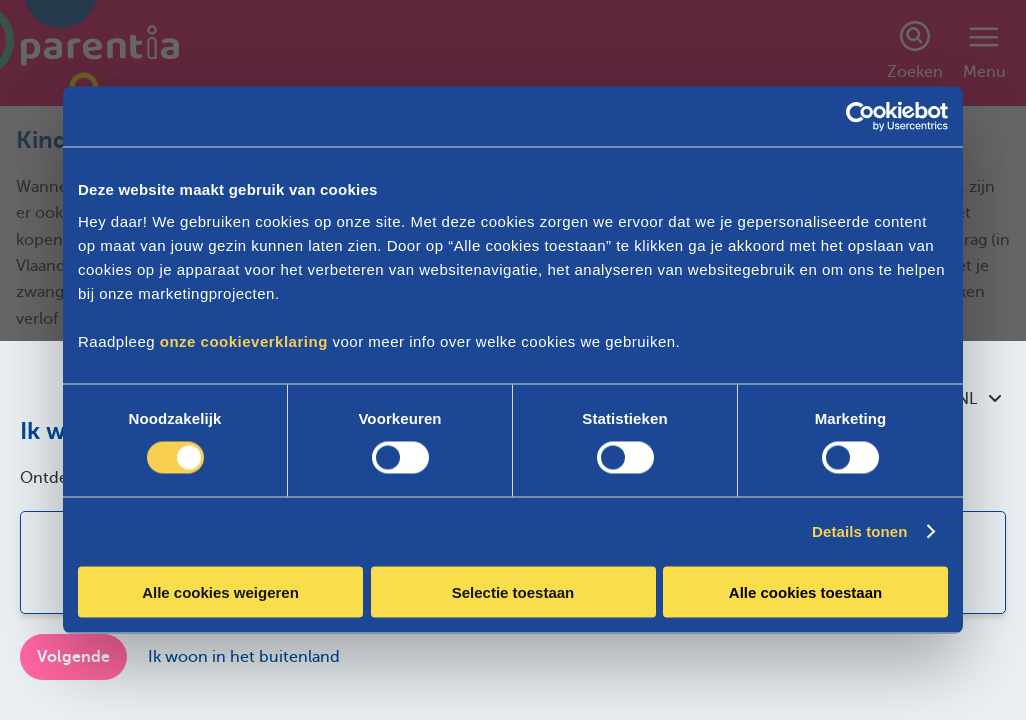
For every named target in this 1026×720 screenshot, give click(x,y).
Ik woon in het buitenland (244, 657)
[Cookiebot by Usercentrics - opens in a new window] (860, 117)
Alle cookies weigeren (220, 591)
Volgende (73, 657)
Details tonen (859, 531)
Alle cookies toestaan (805, 591)
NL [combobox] (979, 399)
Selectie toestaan (513, 591)
